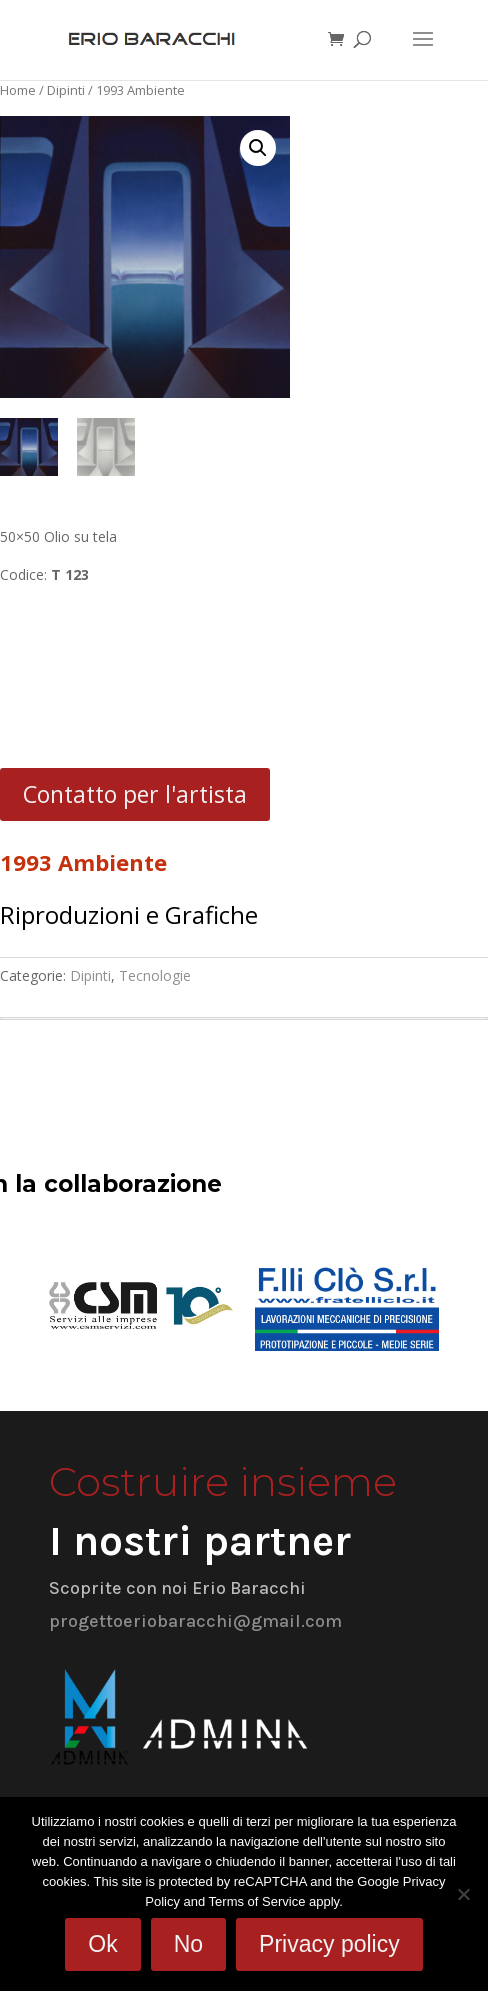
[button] (258, 148)
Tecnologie (155, 975)
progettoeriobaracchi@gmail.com (195, 1621)
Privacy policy (329, 1944)
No (188, 1944)
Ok (102, 1944)
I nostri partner (200, 1541)
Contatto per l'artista (135, 794)
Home (18, 90)
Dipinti (66, 90)
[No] (463, 1894)
